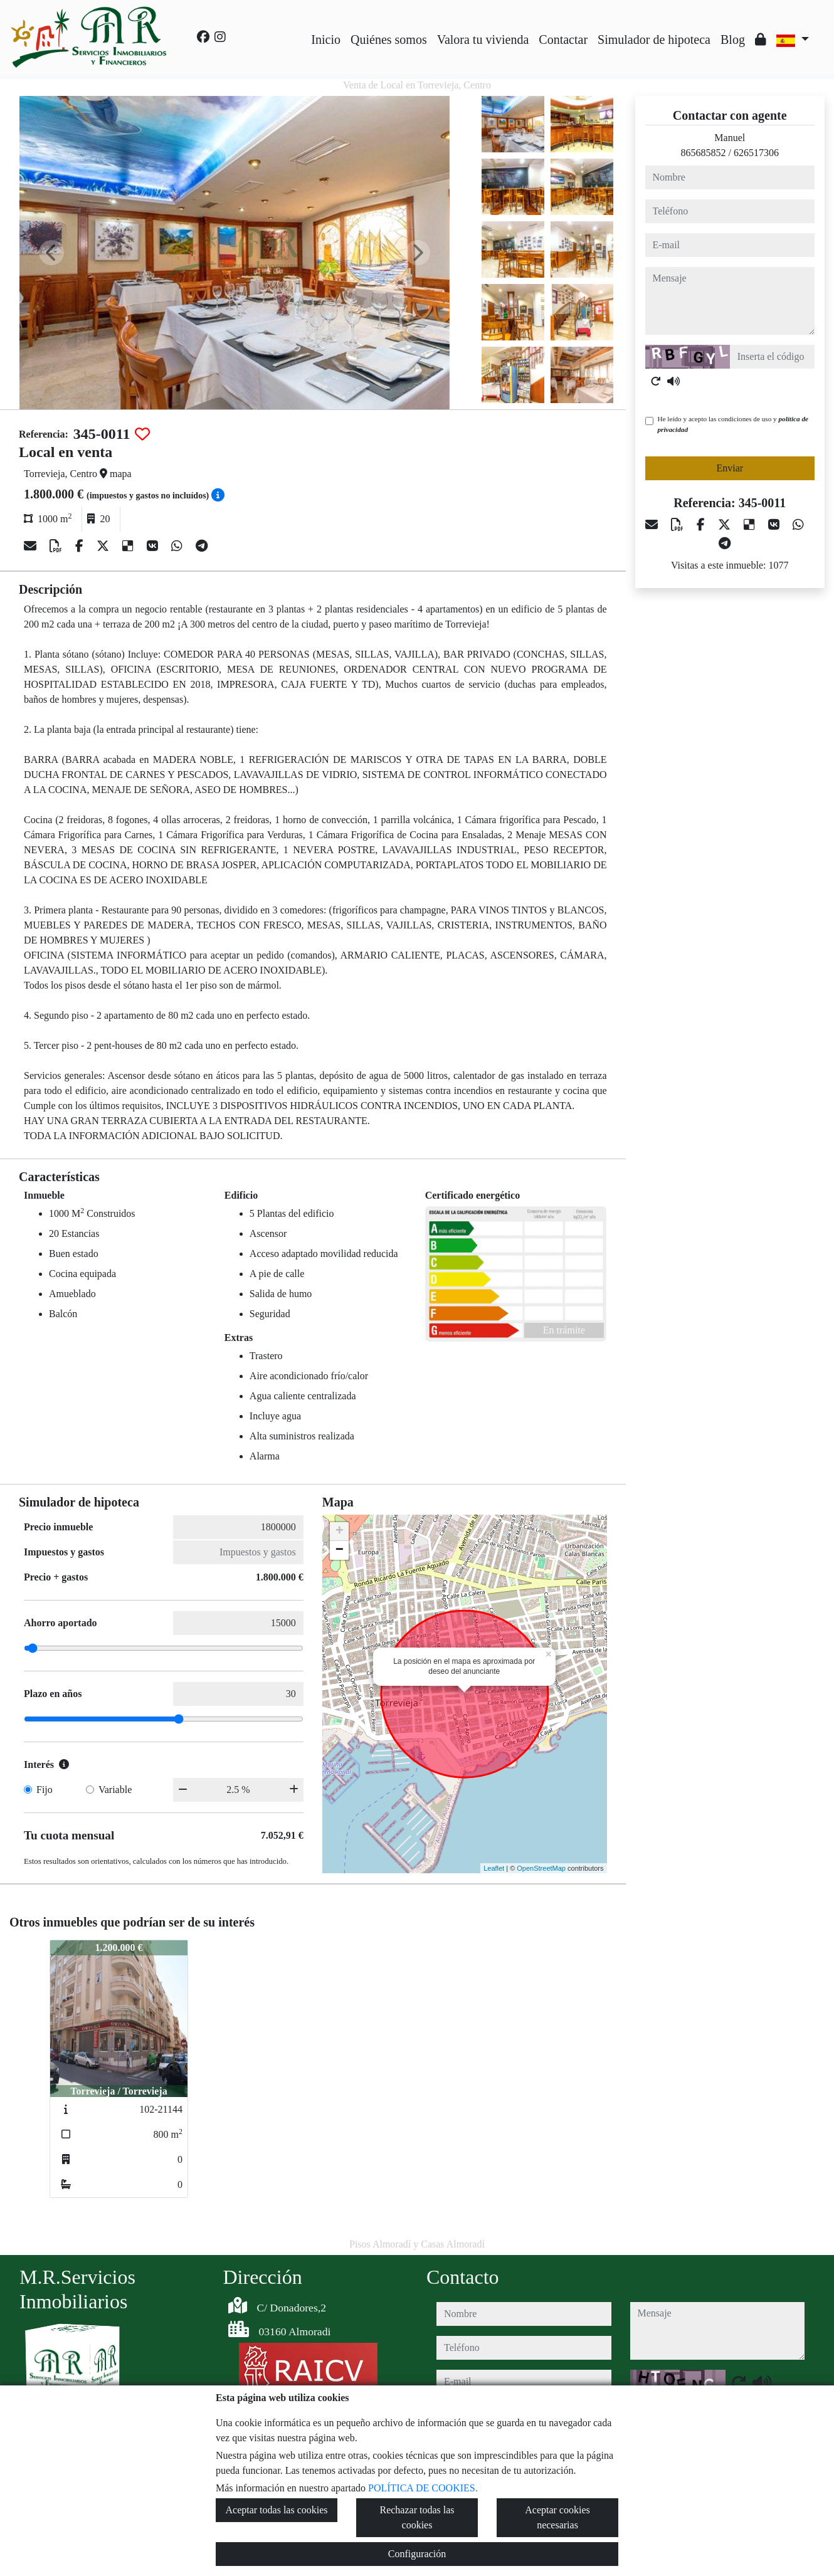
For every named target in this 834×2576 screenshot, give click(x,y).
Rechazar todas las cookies (416, 2517)
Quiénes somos (389, 39)
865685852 (703, 152)
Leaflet (493, 1868)
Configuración (417, 2553)
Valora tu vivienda (483, 39)
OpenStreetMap (541, 1868)
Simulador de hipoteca (654, 39)
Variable (115, 1789)
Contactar (563, 39)
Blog (733, 39)
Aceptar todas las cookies (276, 2510)
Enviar (729, 468)
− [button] (339, 1550)
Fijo (44, 1789)
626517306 (756, 152)
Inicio (325, 39)
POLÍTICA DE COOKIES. (423, 2488)
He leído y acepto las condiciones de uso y (733, 424)
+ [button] (339, 1531)
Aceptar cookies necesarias (557, 2517)
